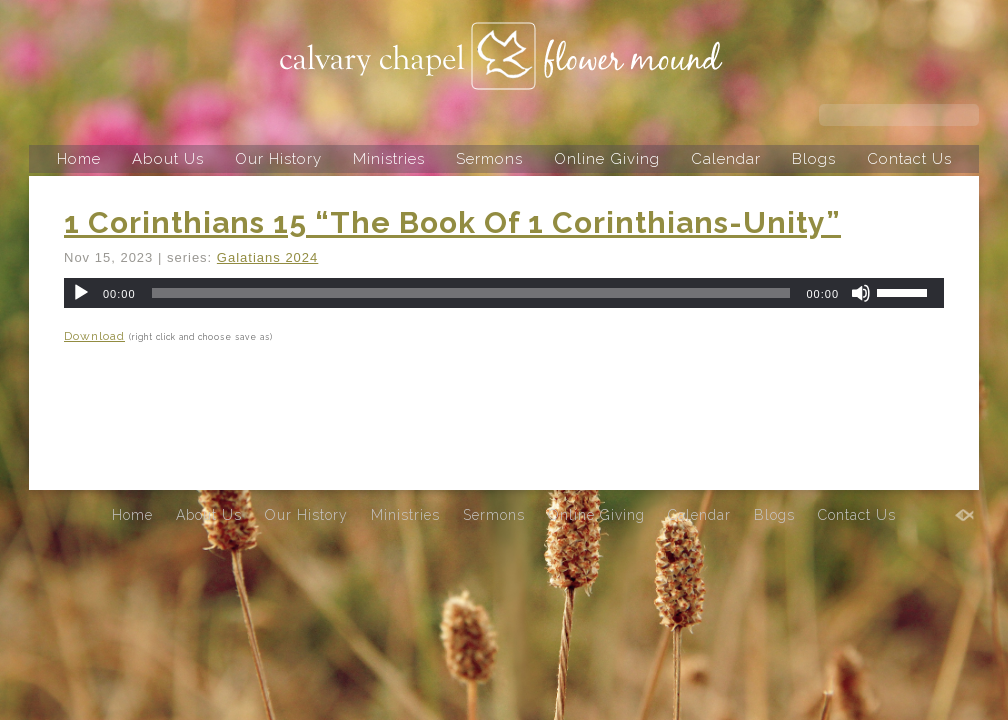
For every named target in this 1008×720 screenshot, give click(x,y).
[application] (504, 293)
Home (79, 159)
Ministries (389, 159)
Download (94, 336)
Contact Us (909, 159)
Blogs (814, 159)
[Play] (81, 293)
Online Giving (607, 159)
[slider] (471, 293)
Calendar (726, 159)
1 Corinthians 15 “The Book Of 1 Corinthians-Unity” (452, 222)
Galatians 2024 (267, 257)
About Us (168, 159)
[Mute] (861, 293)
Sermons (489, 159)
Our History (278, 159)
